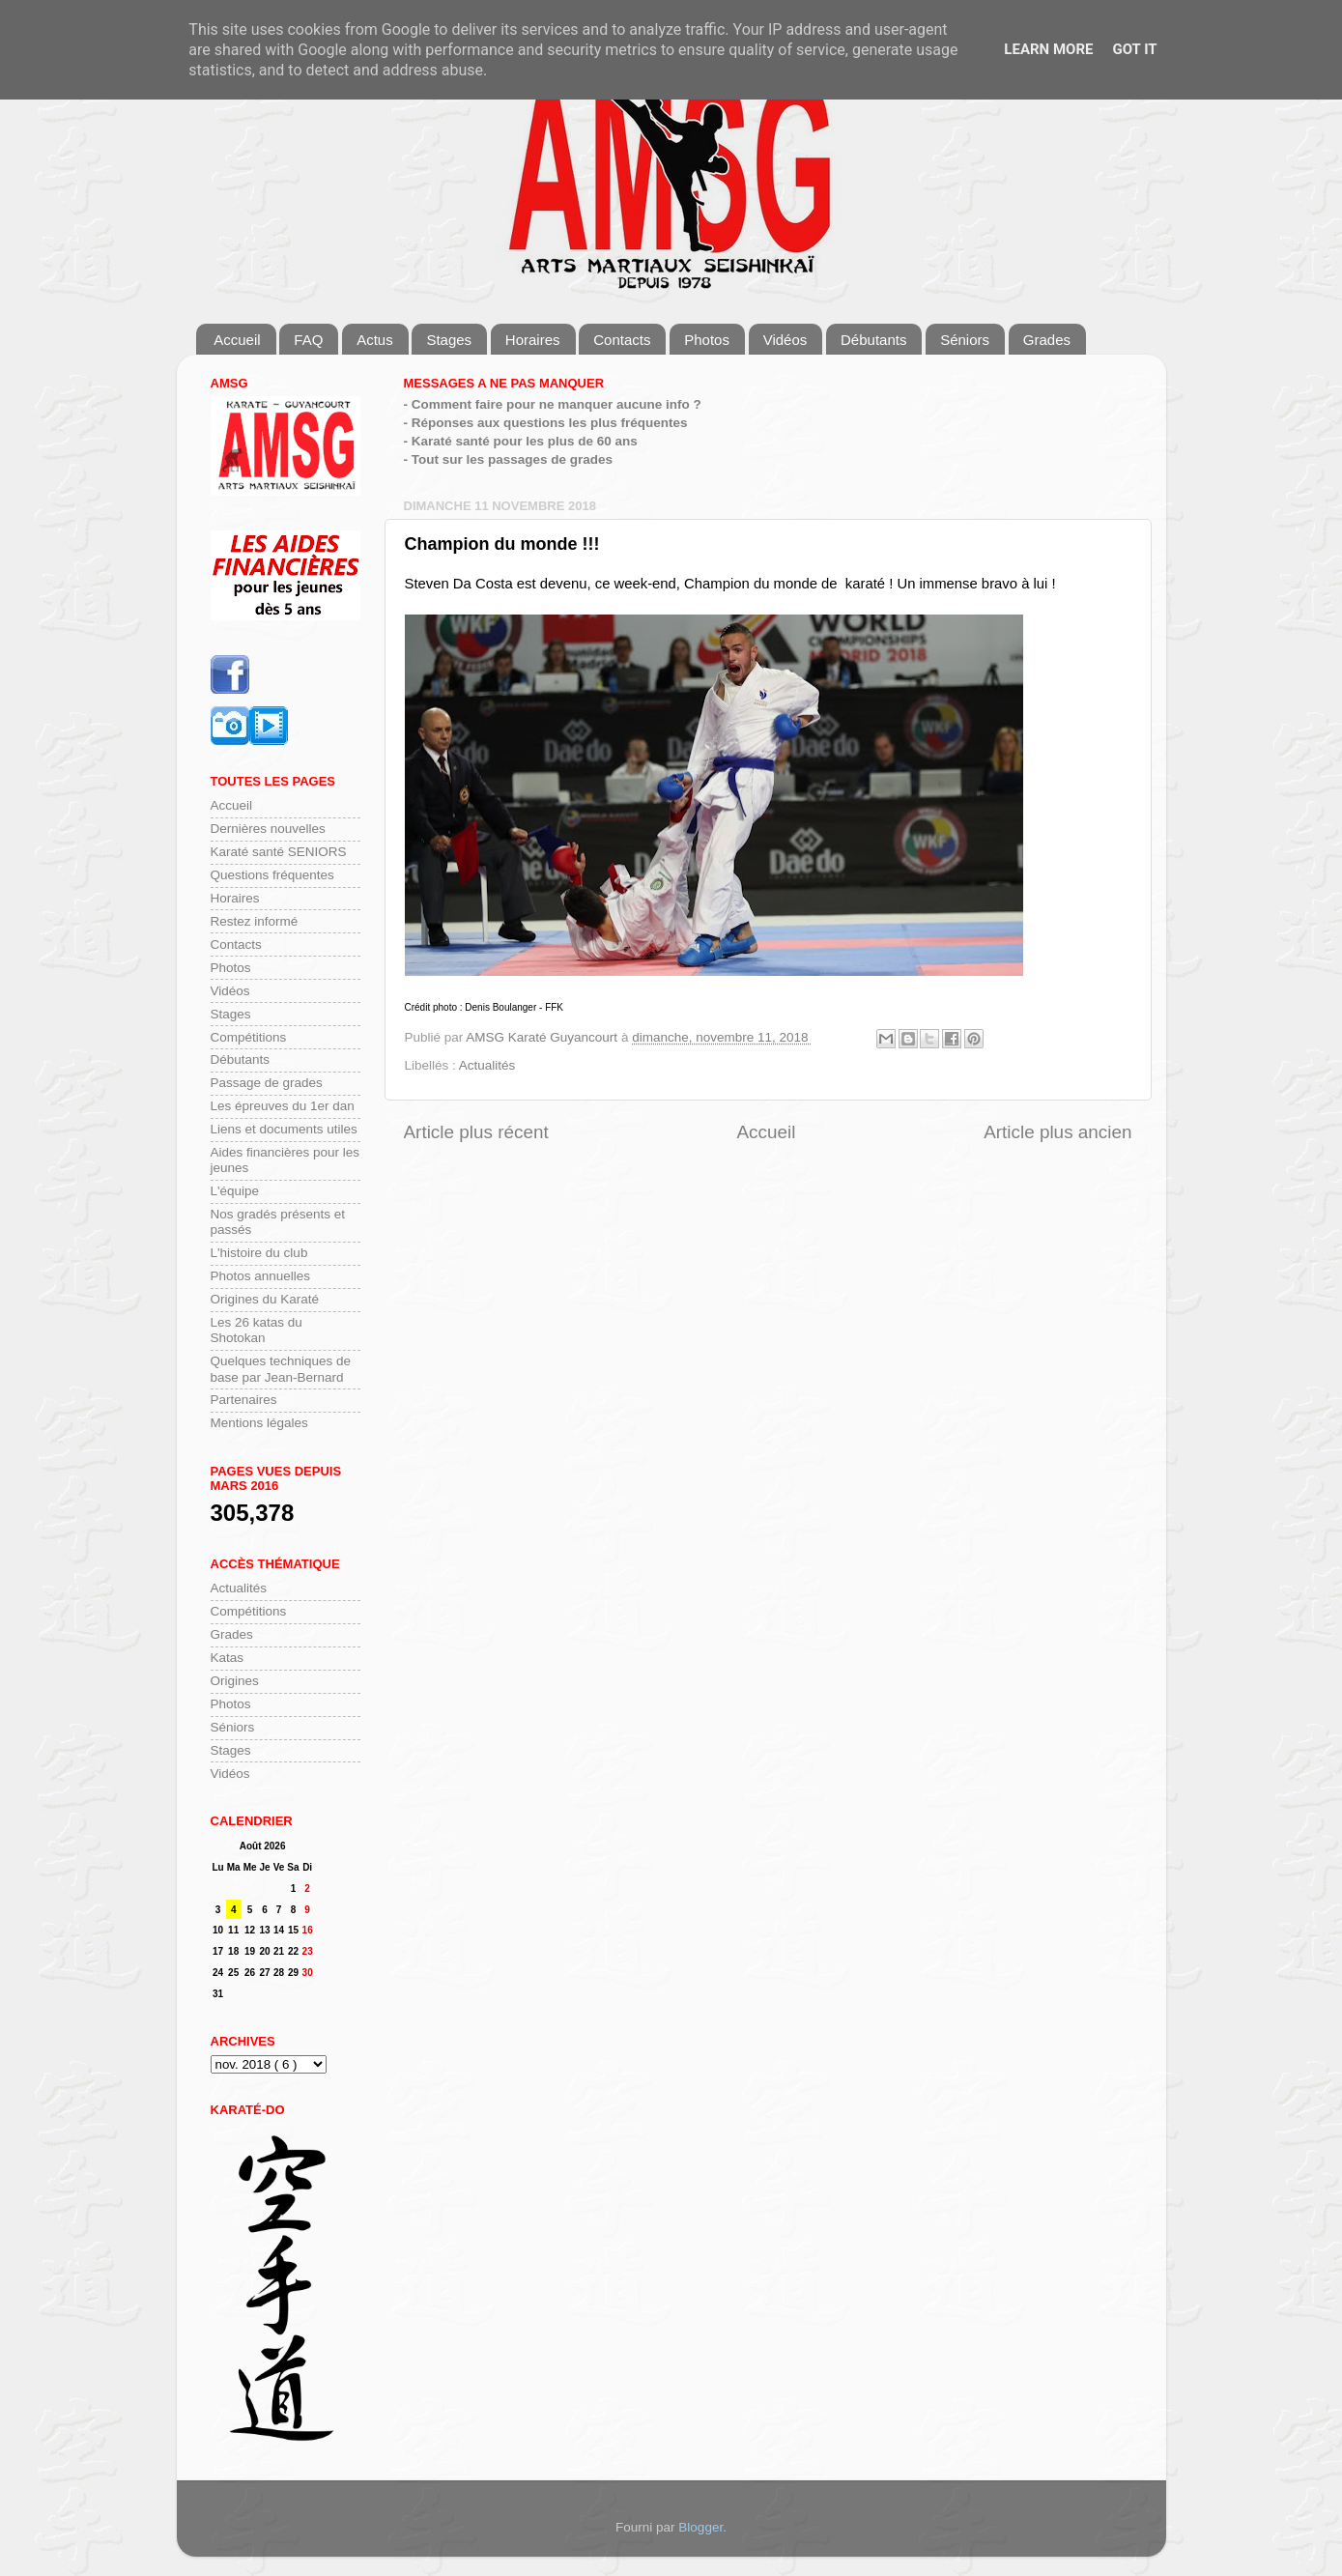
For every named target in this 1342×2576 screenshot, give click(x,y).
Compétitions (249, 1037)
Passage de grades (267, 1082)
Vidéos (785, 339)
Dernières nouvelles (268, 828)
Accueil (237, 339)
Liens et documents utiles (284, 1129)
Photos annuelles (261, 1276)
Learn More (1048, 49)
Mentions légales (259, 1423)
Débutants (873, 339)
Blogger (700, 2527)
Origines (235, 1681)
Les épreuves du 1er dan (283, 1106)
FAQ (308, 339)
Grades (1047, 339)
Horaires (532, 339)
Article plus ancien (1057, 1132)
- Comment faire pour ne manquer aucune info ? (552, 404)
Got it (1134, 49)
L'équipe (235, 1191)
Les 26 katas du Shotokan (256, 1330)
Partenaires (244, 1399)
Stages (448, 339)
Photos (706, 339)
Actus (375, 339)
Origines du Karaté (265, 1299)
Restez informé (255, 921)
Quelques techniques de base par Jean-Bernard (281, 1369)
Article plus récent (476, 1132)
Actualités (487, 1065)
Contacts (621, 339)
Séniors (964, 339)
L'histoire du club (259, 1252)
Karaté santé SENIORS (279, 851)
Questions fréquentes (272, 875)
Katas (227, 1657)
